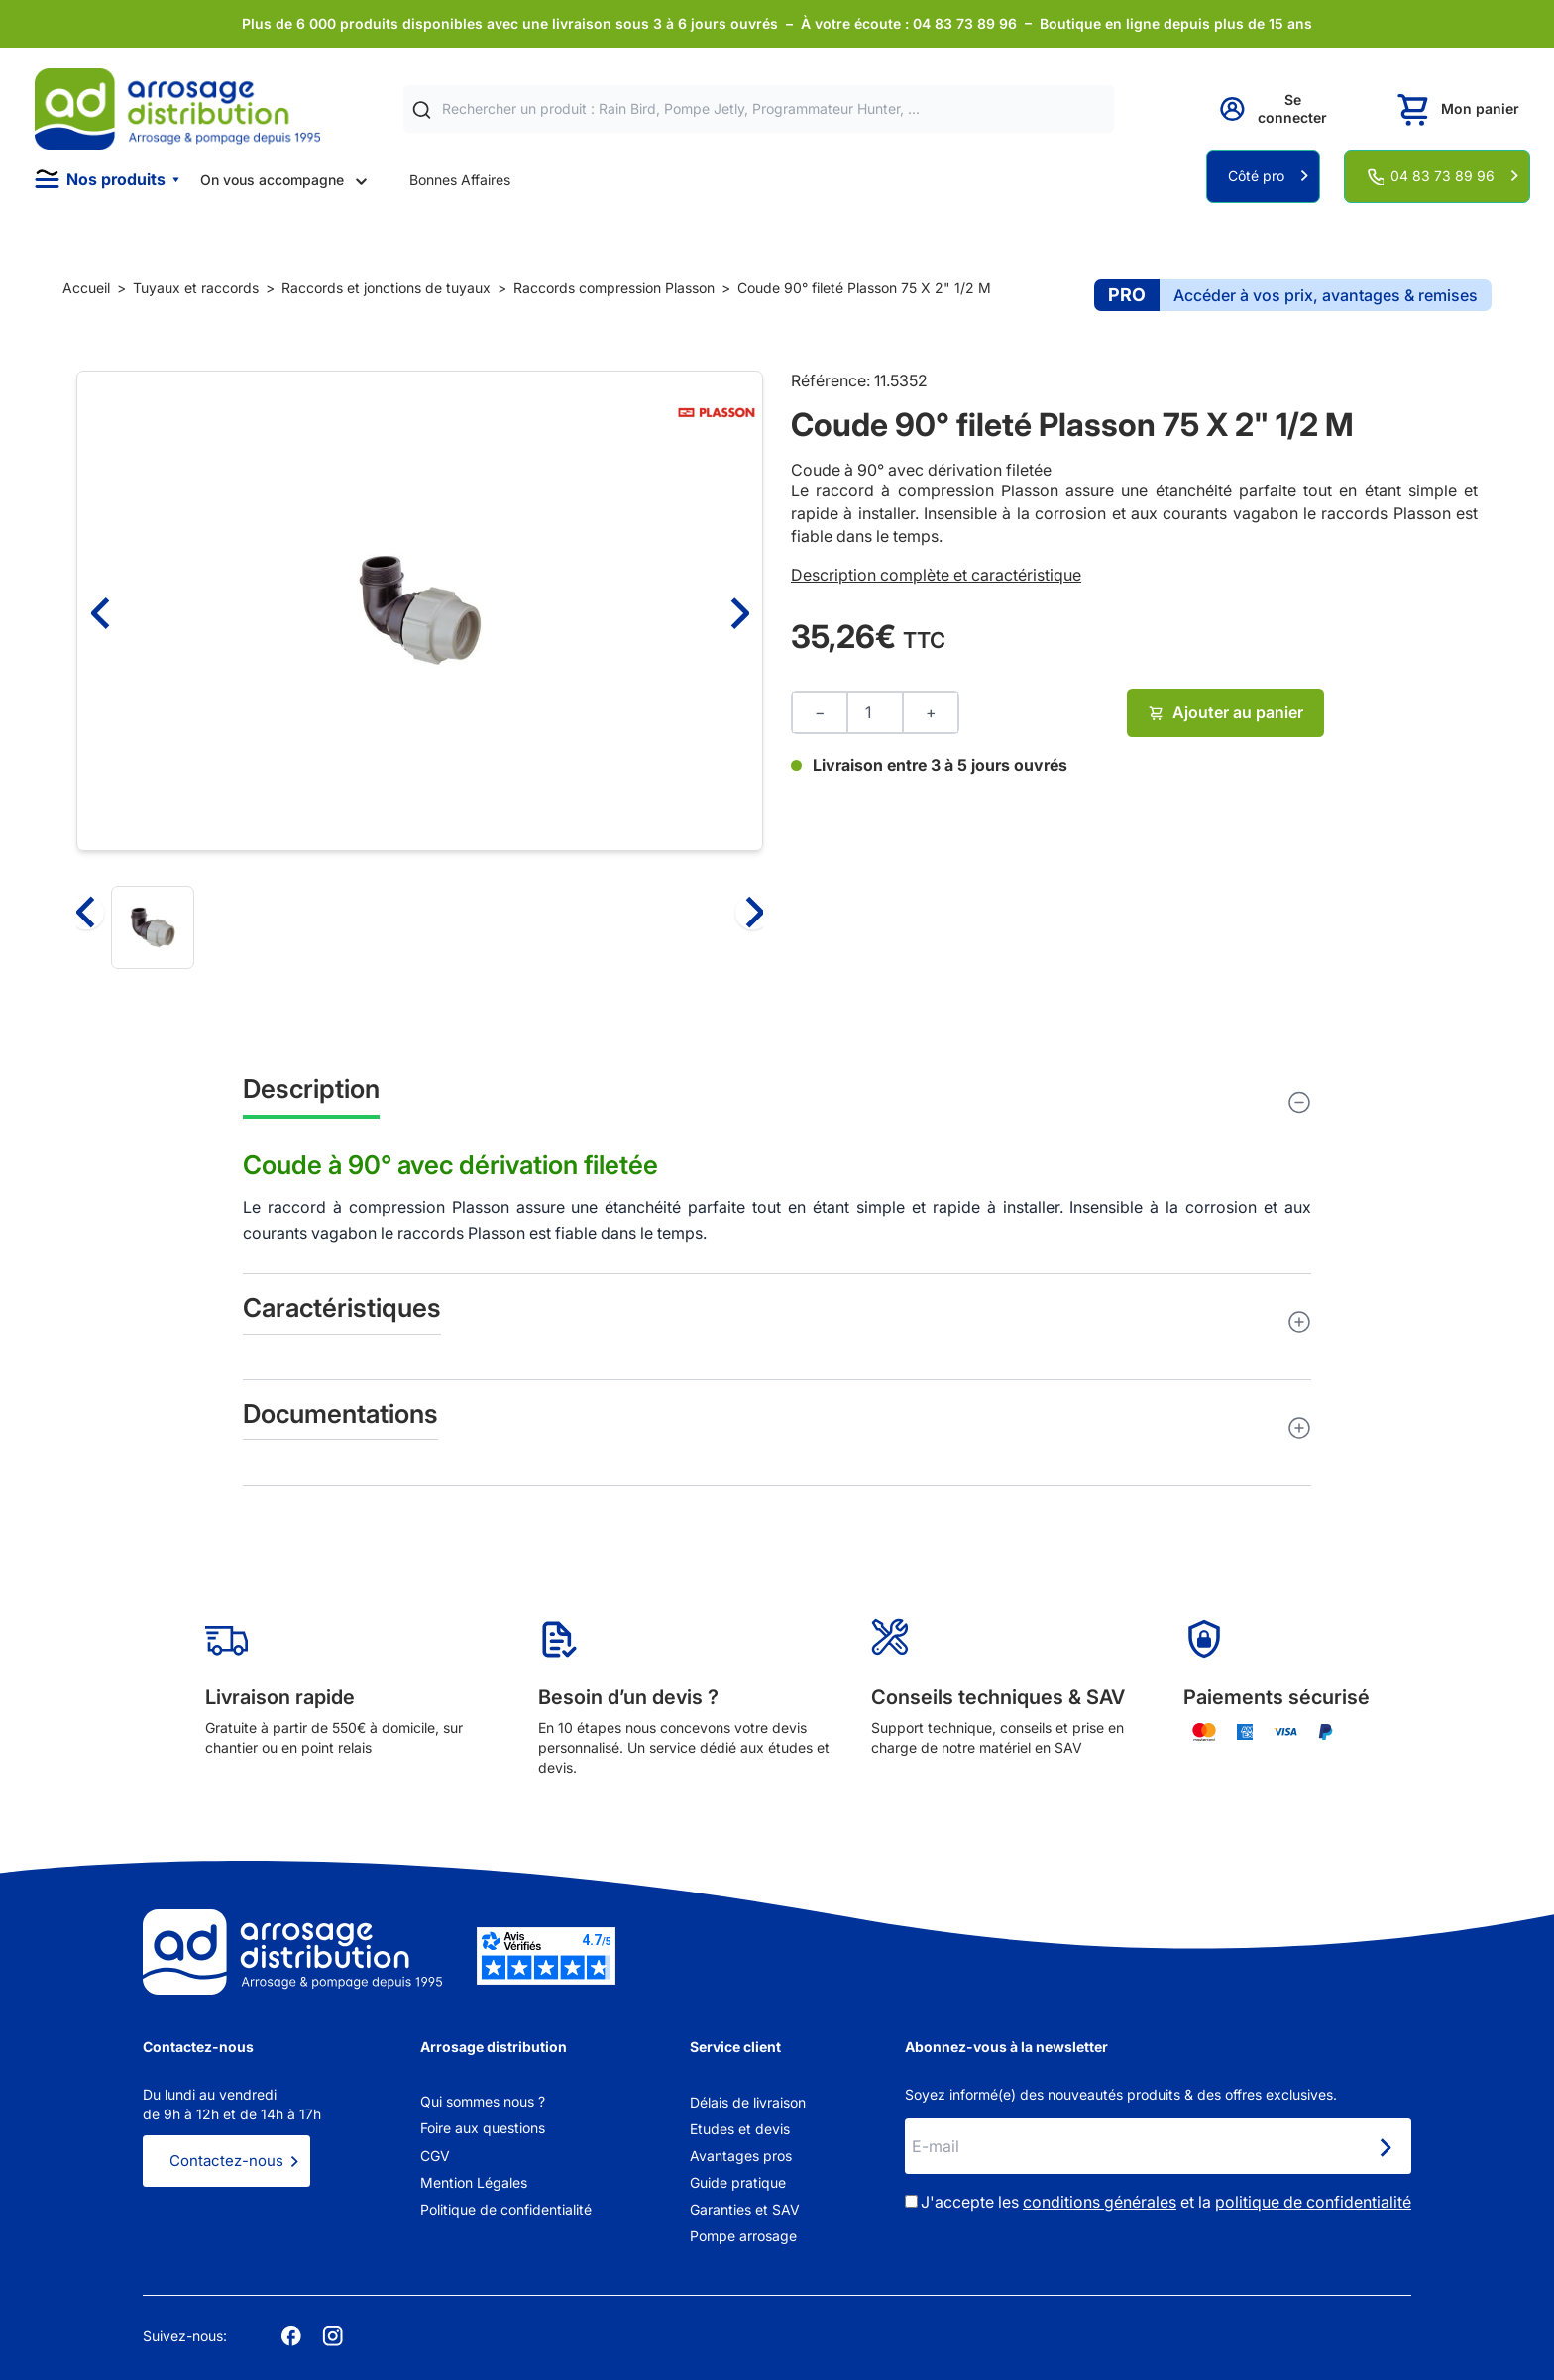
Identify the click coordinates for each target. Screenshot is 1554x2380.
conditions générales (1099, 2202)
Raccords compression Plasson (614, 287)
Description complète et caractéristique (936, 575)
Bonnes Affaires (459, 179)
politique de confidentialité (1313, 2202)
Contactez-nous (226, 2160)
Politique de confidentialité (506, 2209)
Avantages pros (741, 2155)
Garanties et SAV (745, 2209)
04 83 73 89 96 (1442, 175)
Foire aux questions (482, 2127)
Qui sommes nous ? (482, 2101)
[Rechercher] (421, 109)
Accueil (86, 287)
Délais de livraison (748, 2102)
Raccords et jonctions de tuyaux (386, 287)
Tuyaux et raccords (196, 287)
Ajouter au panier (1225, 712)
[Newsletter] (1384, 2148)
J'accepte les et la (1166, 2202)
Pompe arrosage (743, 2235)
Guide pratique (738, 2182)
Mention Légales (473, 2182)
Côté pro (1256, 175)
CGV (435, 2155)
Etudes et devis (740, 2128)
